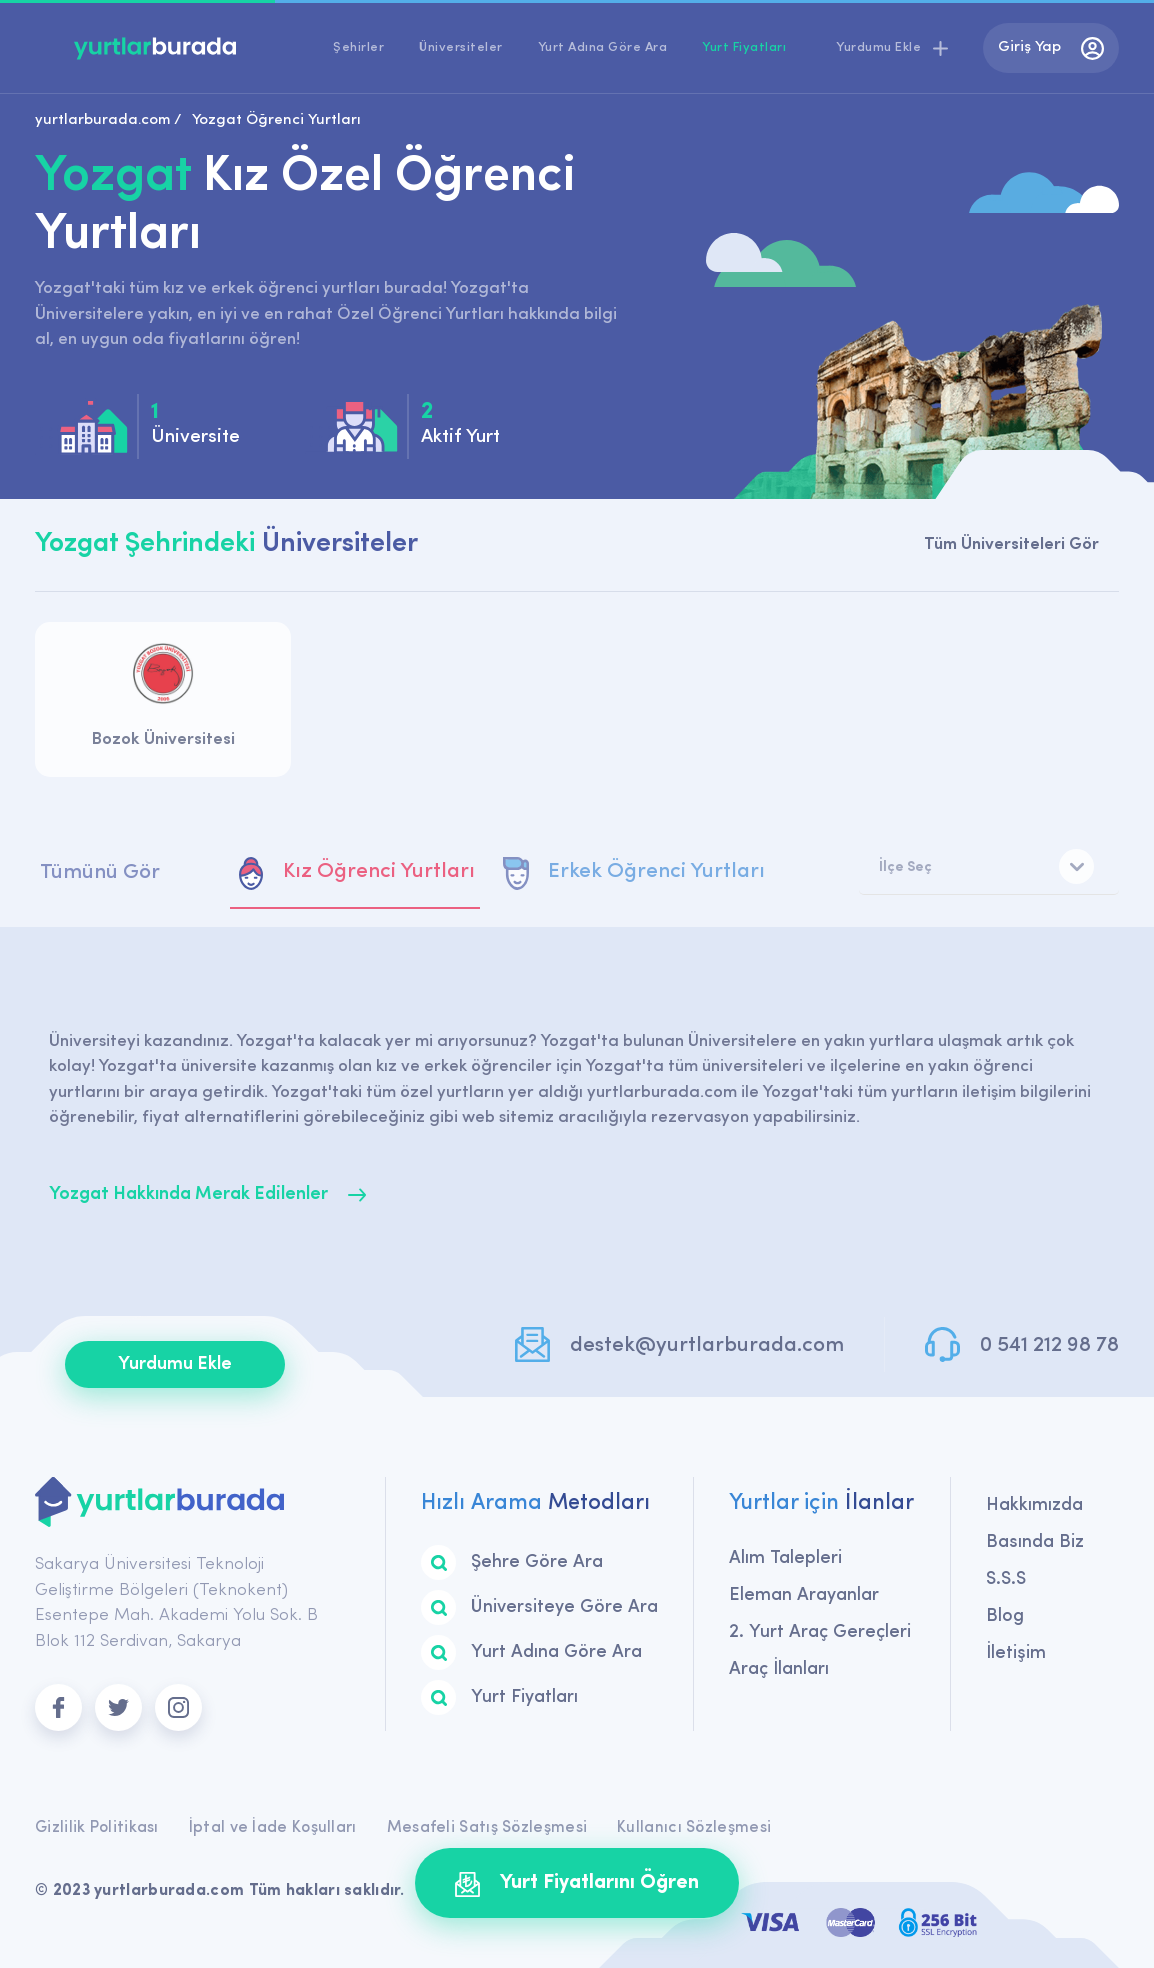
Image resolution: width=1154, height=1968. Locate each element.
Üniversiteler (461, 47)
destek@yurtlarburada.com (707, 1345)
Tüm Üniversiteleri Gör (1011, 544)
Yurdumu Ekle (175, 1364)
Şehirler (358, 47)
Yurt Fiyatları (744, 47)
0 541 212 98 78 (1049, 1345)
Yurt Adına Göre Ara (603, 47)
